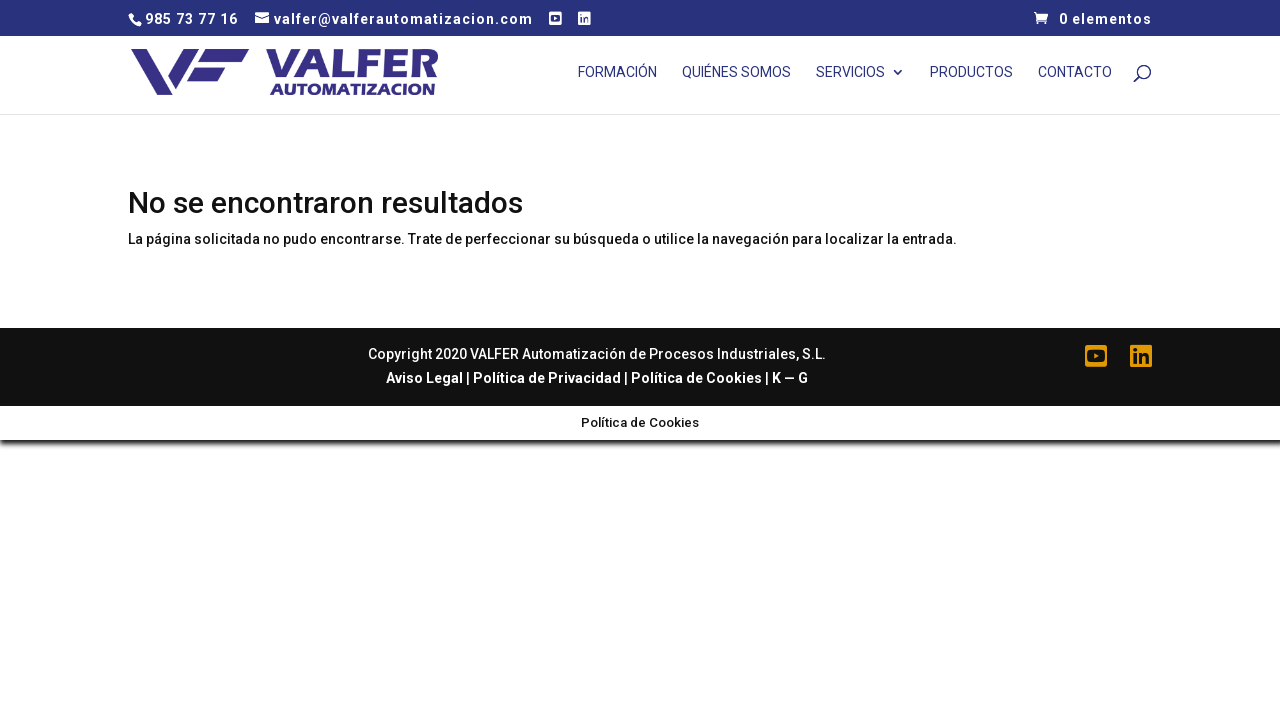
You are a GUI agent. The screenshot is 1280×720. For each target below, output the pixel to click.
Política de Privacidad (547, 378)
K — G (790, 378)
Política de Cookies (696, 378)
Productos (971, 72)
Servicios (850, 72)
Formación (617, 72)
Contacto (1075, 72)
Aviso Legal (424, 378)
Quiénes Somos (736, 72)
